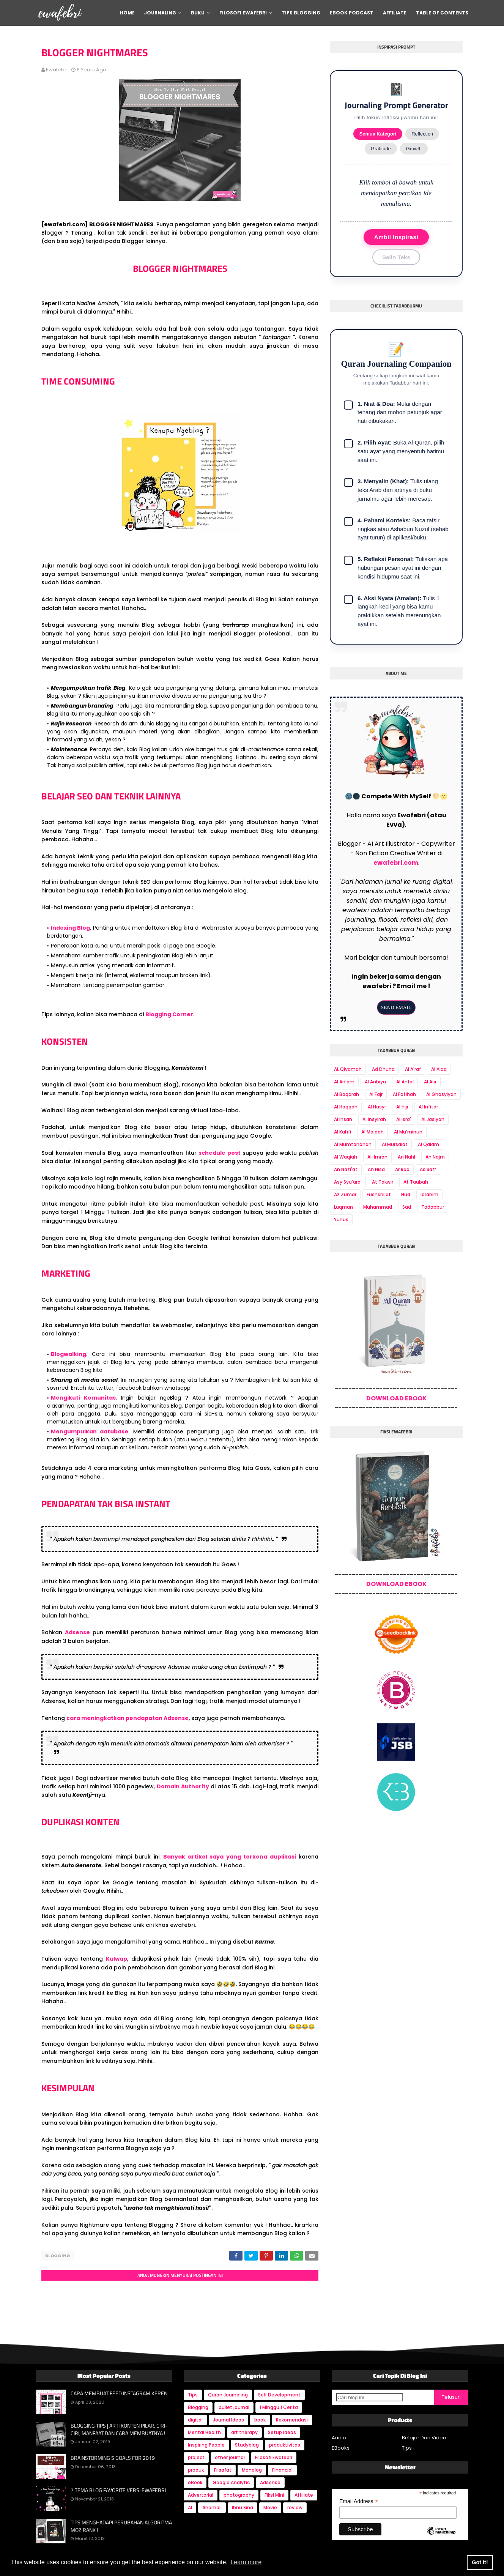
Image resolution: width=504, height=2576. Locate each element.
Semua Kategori (377, 134)
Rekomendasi (292, 2418)
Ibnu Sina (242, 2505)
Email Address (358, 2499)
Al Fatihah (404, 1094)
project (196, 2455)
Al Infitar (428, 1107)
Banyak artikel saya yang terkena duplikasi (229, 1856)
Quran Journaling (228, 2393)
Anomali (212, 2505)
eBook (195, 2480)
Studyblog (247, 2443)
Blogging (57, 2256)
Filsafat (223, 2468)
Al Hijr (402, 1107)
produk (196, 2468)
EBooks (341, 2446)
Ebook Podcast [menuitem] (351, 12)
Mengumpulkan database (90, 1431)
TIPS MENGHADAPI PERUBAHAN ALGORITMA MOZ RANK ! (121, 2524)
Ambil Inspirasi (396, 237)
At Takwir (382, 1182)
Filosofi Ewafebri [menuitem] (243, 12)
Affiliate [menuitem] (394, 12)
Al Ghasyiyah (441, 1094)
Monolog (252, 2468)
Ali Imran (377, 1157)
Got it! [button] (480, 2562)
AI (190, 2505)
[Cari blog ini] (369, 2395)
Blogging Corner (169, 1014)
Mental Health (204, 2430)
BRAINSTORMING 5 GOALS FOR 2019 (113, 2456)
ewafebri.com (395, 862)
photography (239, 2493)
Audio (339, 2435)
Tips (193, 2393)
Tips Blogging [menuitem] (301, 12)
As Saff (428, 1169)
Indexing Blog (70, 928)
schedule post (219, 1153)
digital (195, 2418)
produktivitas (284, 2443)
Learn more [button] (245, 2562)
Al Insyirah (374, 1119)
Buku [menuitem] (198, 12)
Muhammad (377, 1207)
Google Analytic (231, 2480)
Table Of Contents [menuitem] (442, 12)
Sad (406, 1207)
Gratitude (381, 148)
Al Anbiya (375, 1081)
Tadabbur (432, 1207)
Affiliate (304, 2493)
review (294, 2505)
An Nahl (406, 1157)
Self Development (279, 2393)
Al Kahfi (342, 1132)
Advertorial (200, 2493)
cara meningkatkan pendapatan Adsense (127, 1718)
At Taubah (415, 1182)
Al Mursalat (395, 1144)
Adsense (77, 1632)
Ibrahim (429, 1194)
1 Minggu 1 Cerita (279, 2405)
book (260, 2418)
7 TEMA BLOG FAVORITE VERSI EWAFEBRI (118, 2488)
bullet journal (234, 2405)
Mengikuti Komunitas (83, 1398)
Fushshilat (379, 1194)
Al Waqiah (345, 1157)
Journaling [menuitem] (160, 12)
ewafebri (57, 69)
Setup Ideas (282, 2430)
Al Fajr (376, 1094)
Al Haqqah (346, 1107)
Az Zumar (345, 1194)
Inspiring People (206, 2443)
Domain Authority (183, 1786)
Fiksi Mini (274, 2493)
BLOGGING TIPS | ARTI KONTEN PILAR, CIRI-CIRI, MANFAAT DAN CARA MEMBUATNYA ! (119, 2427)
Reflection (422, 134)
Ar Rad (402, 1169)
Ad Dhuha (383, 1069)
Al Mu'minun (408, 1132)
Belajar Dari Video (424, 2435)
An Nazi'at (346, 1169)
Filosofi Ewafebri (273, 2455)
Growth (414, 148)
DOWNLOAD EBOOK (396, 1398)
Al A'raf (413, 1069)
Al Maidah (372, 1132)
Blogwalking (68, 1354)
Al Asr (430, 1081)
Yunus (341, 1219)
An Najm (435, 1157)
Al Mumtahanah (353, 1144)
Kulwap (116, 1959)
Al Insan (343, 1119)
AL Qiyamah (348, 1069)
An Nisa (376, 1169)
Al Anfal (405, 1081)
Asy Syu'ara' (348, 1182)
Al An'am (344, 1081)
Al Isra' (403, 1119)
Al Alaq (439, 1069)
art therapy (244, 2430)
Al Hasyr (377, 1107)
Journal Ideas (228, 2418)
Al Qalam (428, 1144)
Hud (405, 1194)
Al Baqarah (346, 1094)
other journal (230, 2455)
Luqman (343, 1207)
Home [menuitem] (127, 12)
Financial (282, 2468)
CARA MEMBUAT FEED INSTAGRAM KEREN (119, 2391)
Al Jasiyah (432, 1119)
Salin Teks (396, 257)
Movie (270, 2505)
